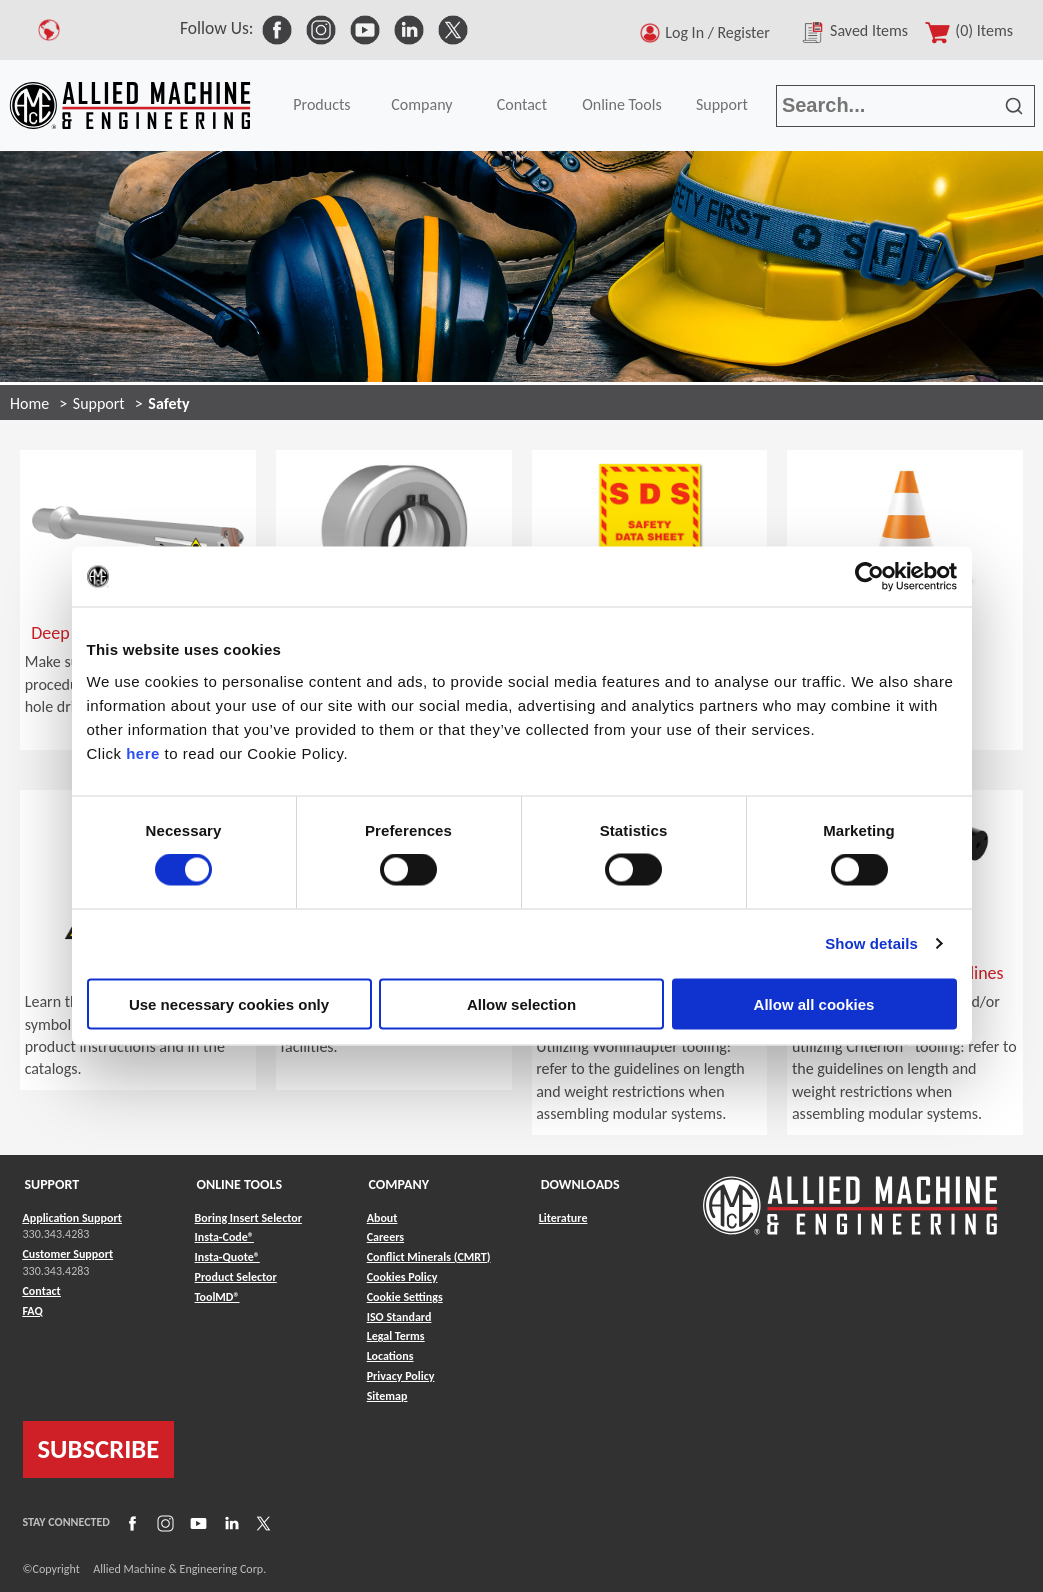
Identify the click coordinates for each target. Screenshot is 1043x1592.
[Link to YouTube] (196, 1522)
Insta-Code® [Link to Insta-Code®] (224, 1237)
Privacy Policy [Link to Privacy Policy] (401, 1376)
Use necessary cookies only (229, 1003)
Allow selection (521, 1003)
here (143, 752)
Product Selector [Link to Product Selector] (236, 1277)
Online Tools (622, 104)
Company (421, 104)
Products (321, 104)
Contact (522, 104)
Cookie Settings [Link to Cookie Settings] (405, 1297)
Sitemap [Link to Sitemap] (387, 1396)
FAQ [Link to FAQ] (33, 1311)
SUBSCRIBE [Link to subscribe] (99, 1449)
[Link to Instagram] (163, 1522)
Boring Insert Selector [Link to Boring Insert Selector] (248, 1218)
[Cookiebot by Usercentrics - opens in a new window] (869, 577)
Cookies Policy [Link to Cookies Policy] (402, 1277)
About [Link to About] (382, 1218)
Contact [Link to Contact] (42, 1291)
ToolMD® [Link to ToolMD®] (217, 1297)
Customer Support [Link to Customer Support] (68, 1254)
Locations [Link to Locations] (390, 1356)
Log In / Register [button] (721, 32)
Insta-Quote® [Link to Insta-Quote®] (227, 1257)
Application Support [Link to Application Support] (72, 1218)
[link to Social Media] (277, 28)
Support (722, 104)
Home (29, 403)
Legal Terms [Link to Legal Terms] (396, 1336)
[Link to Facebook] (130, 1522)
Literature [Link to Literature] (563, 1218)
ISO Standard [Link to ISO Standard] (399, 1317)
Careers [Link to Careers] (385, 1237)
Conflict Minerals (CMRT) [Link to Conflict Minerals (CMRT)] (429, 1257)
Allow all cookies (814, 1003)
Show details (871, 943)
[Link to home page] (130, 105)
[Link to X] (261, 1522)
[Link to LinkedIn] (229, 1522)
